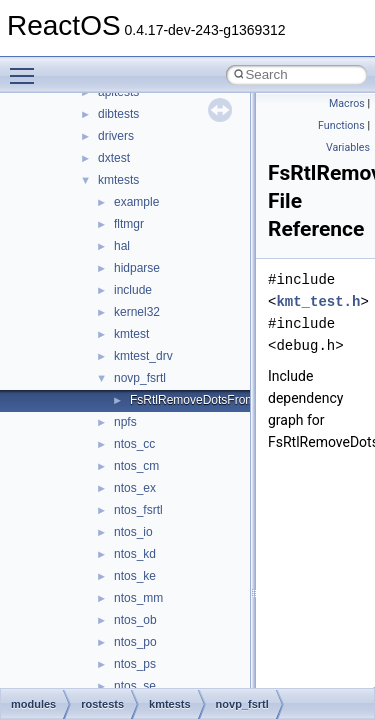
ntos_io (133, 532)
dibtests (118, 114)
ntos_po (135, 642)
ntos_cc (134, 444)
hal (122, 246)
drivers (116, 136)
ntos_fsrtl (138, 510)
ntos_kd (135, 554)
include (133, 290)
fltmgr (129, 224)
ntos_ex (135, 488)
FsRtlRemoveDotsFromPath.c (209, 400)
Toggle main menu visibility (27, 67)
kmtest (131, 334)
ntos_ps (135, 664)
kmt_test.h (318, 301)
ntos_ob (135, 620)
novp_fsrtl (140, 378)
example (136, 202)
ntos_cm (136, 466)
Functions (341, 125)
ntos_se (135, 686)
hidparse (137, 268)
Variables (348, 147)
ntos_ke (135, 576)
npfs (125, 422)
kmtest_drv (143, 356)
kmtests (118, 180)
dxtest (114, 158)
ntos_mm (138, 598)
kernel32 (137, 312)
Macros (347, 103)
